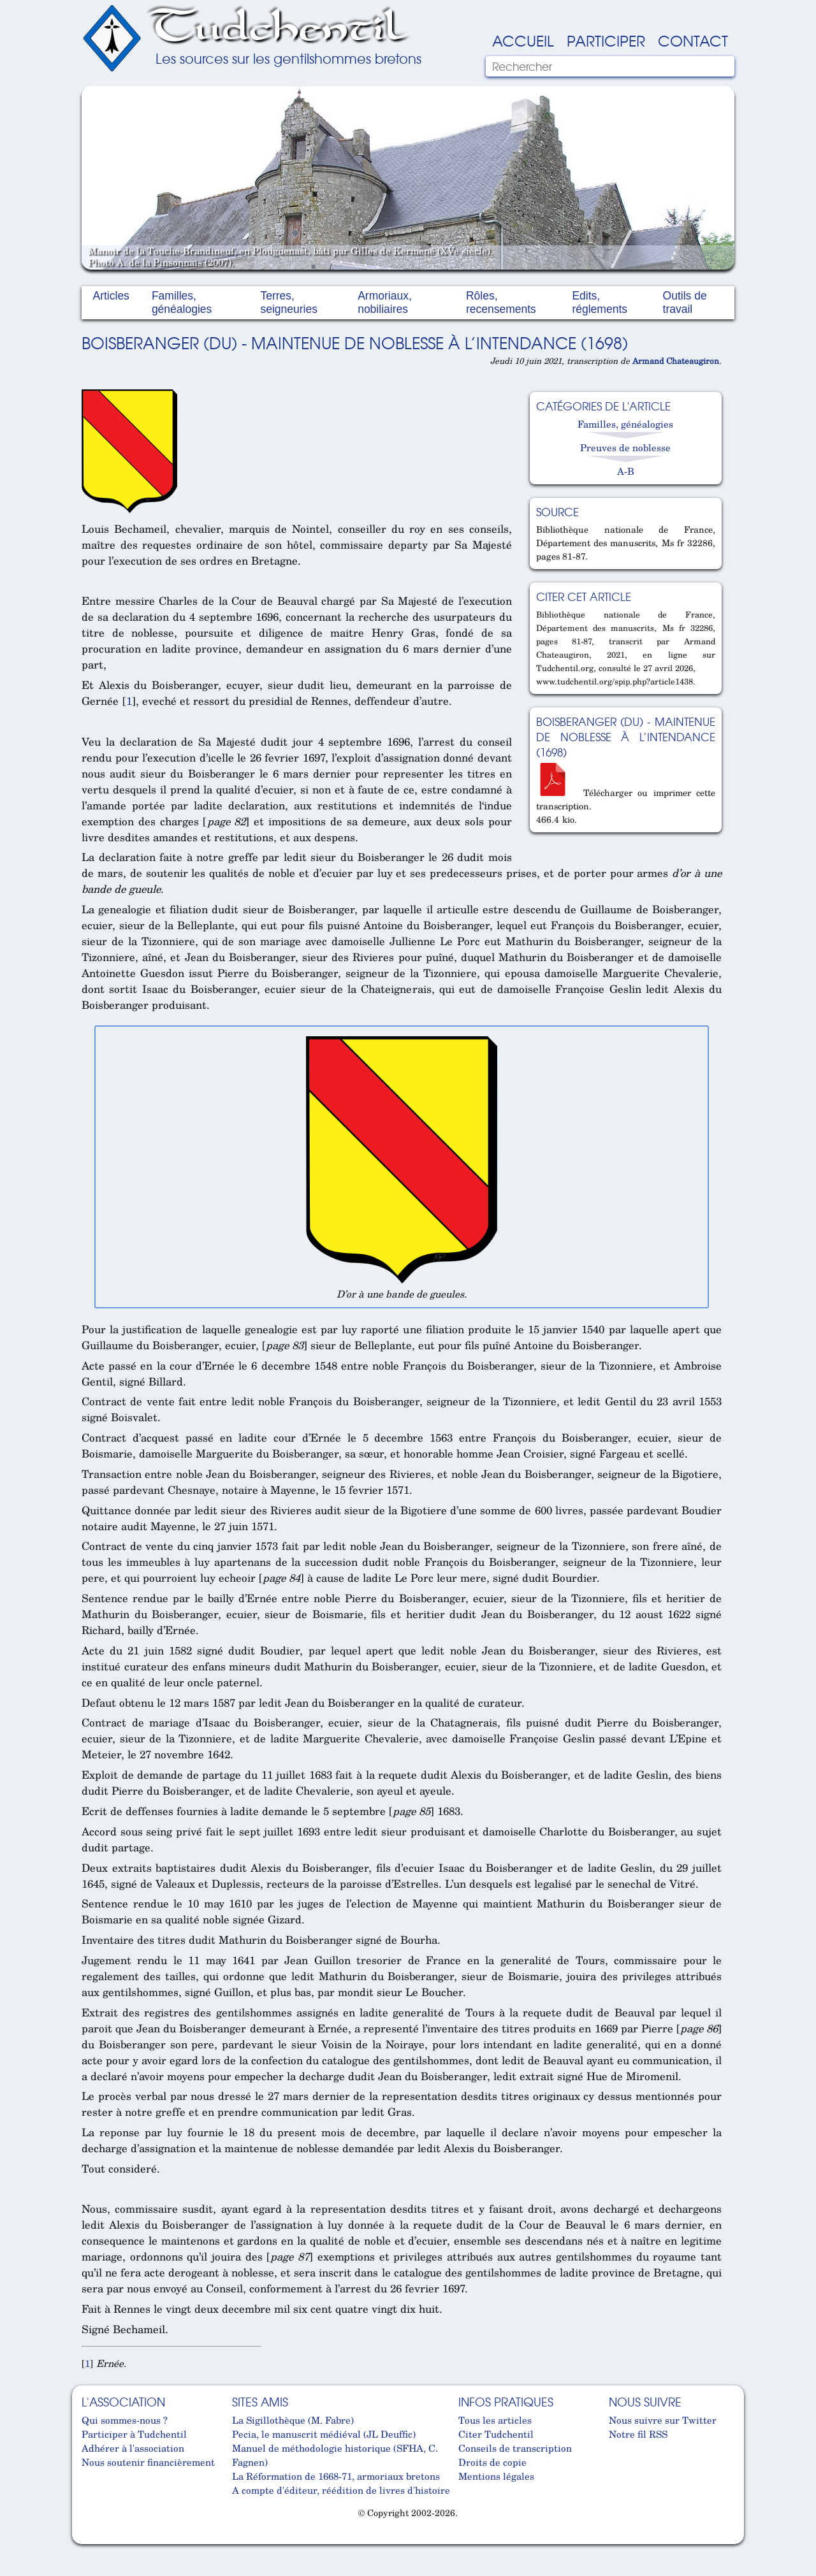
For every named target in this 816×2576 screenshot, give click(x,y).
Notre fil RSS (638, 2434)
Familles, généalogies (182, 302)
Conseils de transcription (515, 2448)
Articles (111, 295)
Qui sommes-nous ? (125, 2420)
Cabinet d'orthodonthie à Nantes (91, 2539)
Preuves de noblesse (625, 447)
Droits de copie (492, 2462)
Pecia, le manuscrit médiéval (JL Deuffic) (324, 2434)
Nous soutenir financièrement (148, 2462)
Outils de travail (685, 302)
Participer (606, 40)
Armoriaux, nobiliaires (385, 302)
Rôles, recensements (501, 302)
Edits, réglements (599, 302)
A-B (625, 471)
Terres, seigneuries (288, 302)
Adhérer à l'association (133, 2448)
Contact (693, 40)
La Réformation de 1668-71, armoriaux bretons (336, 2476)
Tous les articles (495, 2420)
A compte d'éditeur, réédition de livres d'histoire (341, 2490)
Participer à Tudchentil (134, 2434)
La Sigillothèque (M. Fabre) (293, 2420)
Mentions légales (496, 2476)
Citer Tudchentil (496, 2434)
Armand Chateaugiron (675, 360)
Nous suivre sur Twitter (663, 2420)
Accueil (523, 40)
